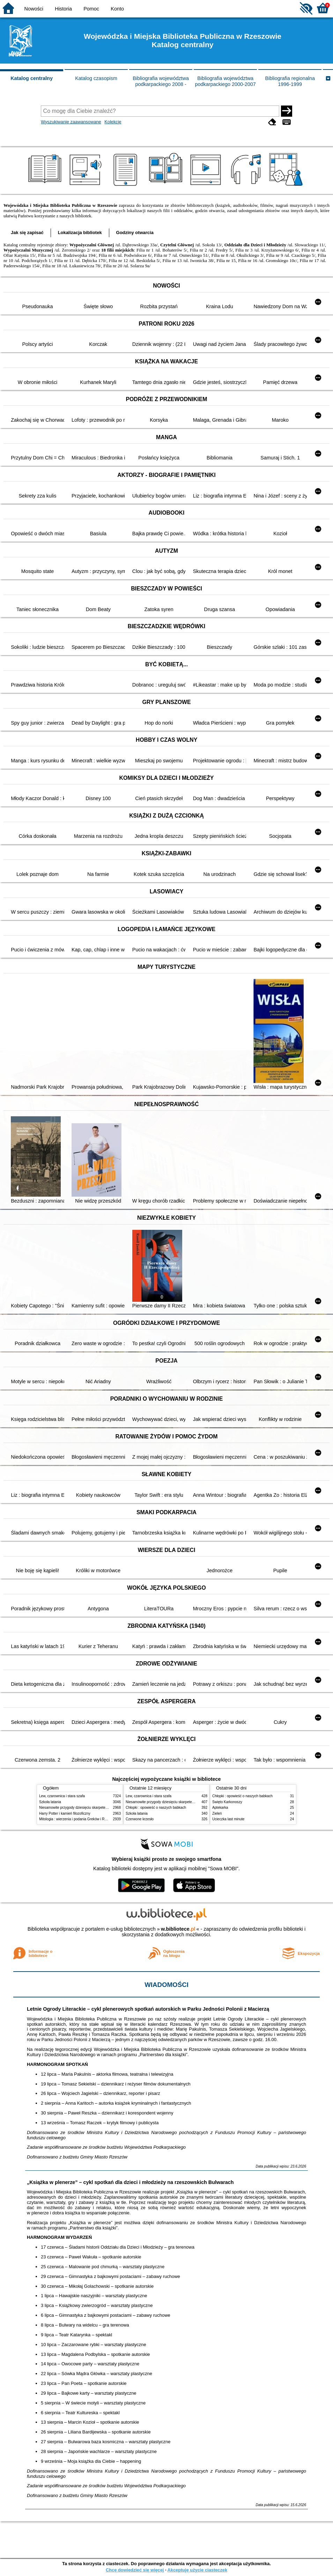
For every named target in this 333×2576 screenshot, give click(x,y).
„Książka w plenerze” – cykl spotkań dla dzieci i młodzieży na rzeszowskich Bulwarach (130, 2182)
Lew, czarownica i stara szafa (62, 1796)
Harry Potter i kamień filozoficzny (64, 1813)
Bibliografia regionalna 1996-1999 (290, 81)
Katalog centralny (31, 78)
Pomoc (91, 9)
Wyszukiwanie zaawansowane (71, 121)
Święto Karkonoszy (227, 1802)
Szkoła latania (50, 1802)
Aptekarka (220, 1807)
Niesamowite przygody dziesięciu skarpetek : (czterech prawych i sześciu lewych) (102, 1807)
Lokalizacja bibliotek (80, 232)
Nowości (33, 9)
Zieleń (217, 1813)
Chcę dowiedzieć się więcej (135, 2570)
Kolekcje (112, 121)
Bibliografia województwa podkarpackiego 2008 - (161, 81)
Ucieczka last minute (228, 1819)
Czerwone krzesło (140, 1819)
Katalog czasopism (96, 78)
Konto (117, 9)
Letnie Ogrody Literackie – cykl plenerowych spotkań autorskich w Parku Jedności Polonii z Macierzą (148, 2009)
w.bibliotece (178, 1929)
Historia (63, 9)
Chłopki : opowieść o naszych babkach (156, 1807)
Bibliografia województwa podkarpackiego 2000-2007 (225, 81)
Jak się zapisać (27, 232)
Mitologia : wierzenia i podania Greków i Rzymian (77, 1819)
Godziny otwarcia (135, 232)
